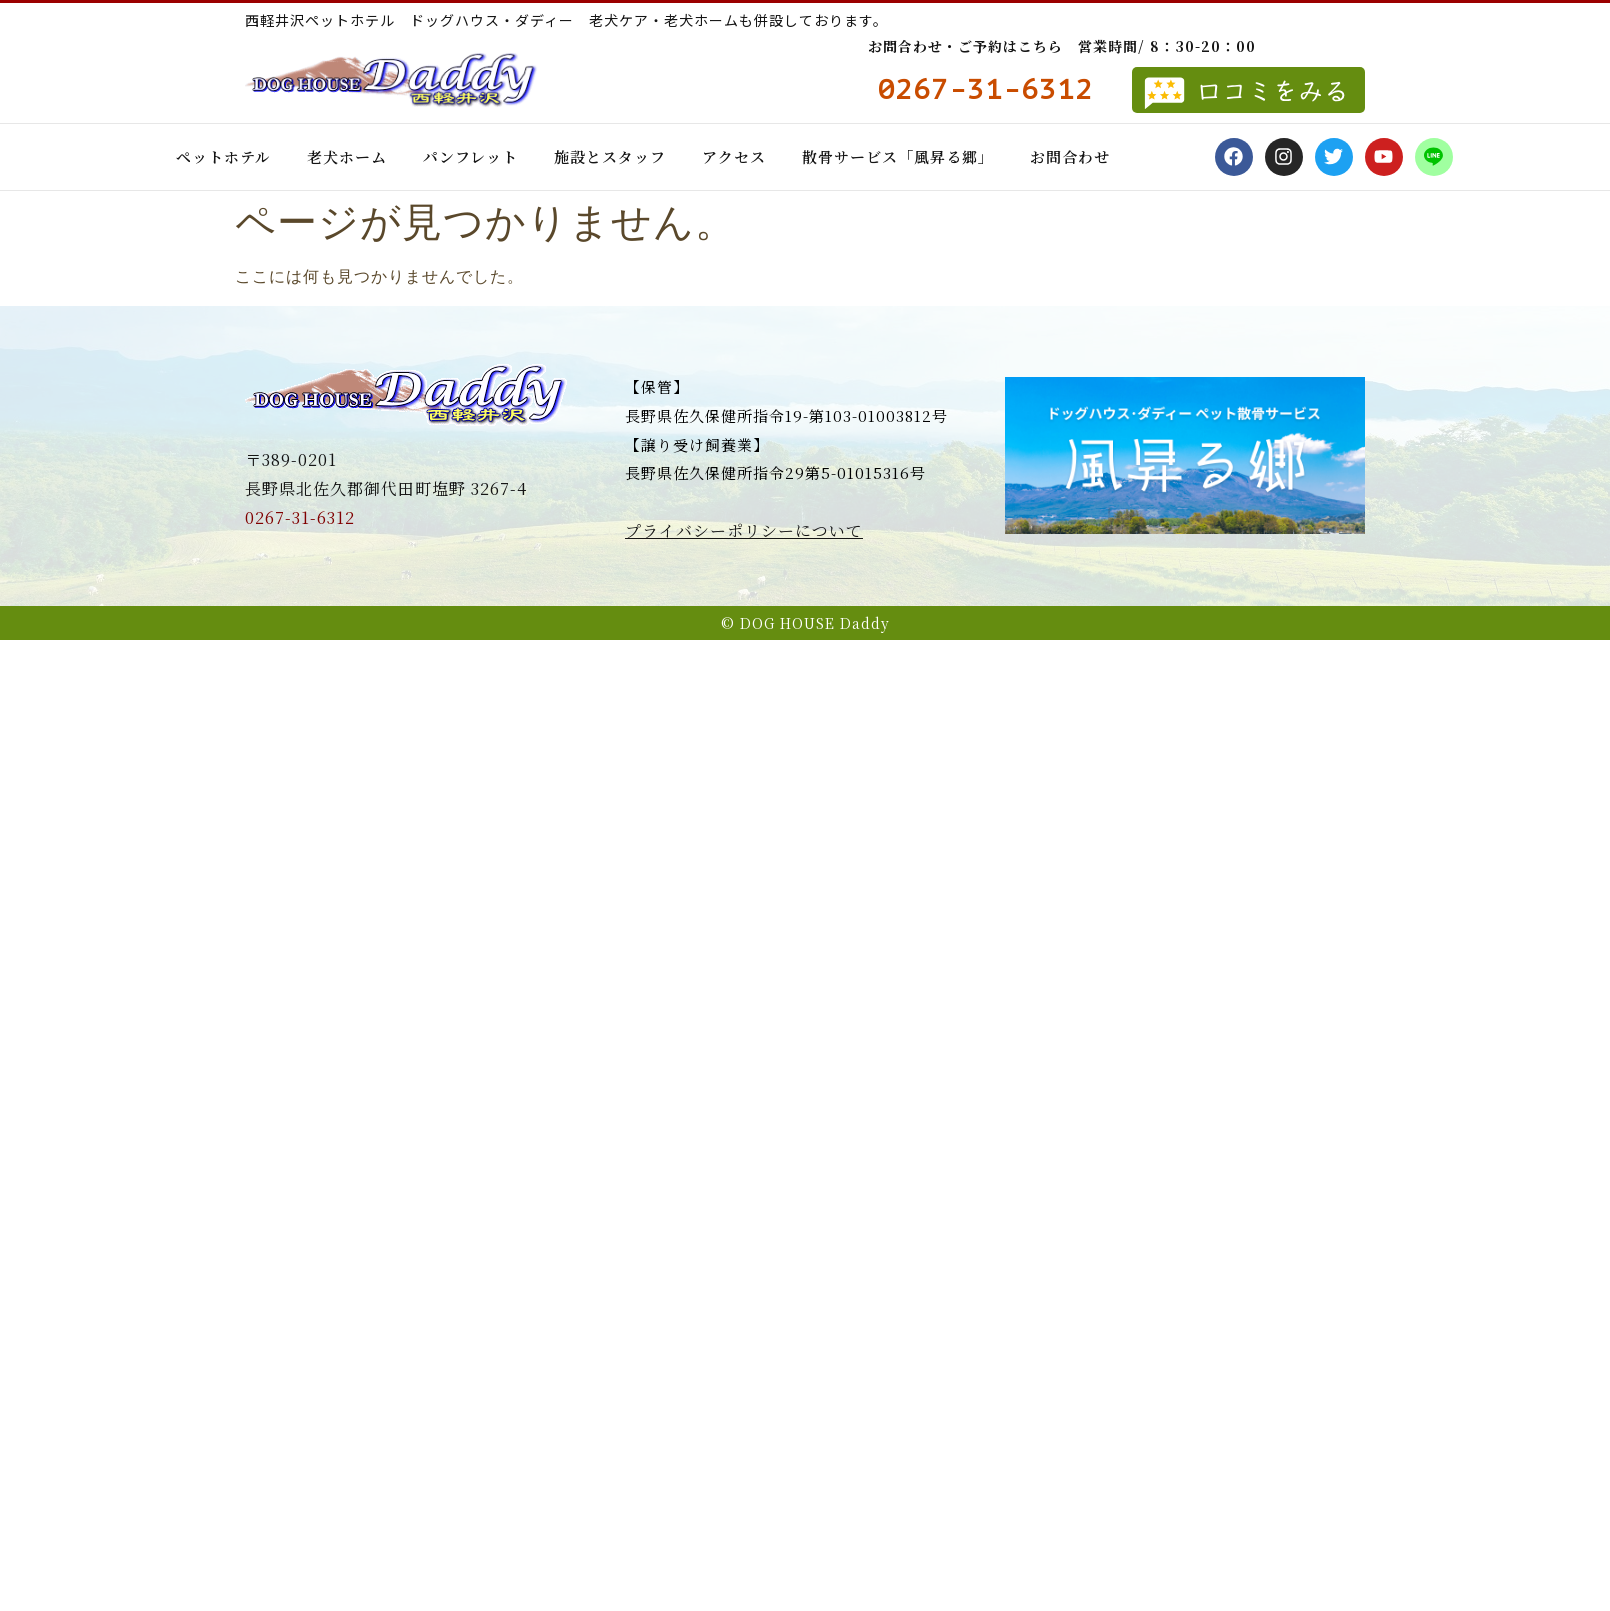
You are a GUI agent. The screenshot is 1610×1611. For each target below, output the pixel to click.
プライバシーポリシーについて (744, 530)
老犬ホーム (347, 156)
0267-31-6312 (300, 517)
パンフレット (470, 156)
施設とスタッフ (610, 156)
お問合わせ (1070, 156)
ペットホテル (223, 156)
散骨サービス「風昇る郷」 (898, 156)
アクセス (734, 156)
